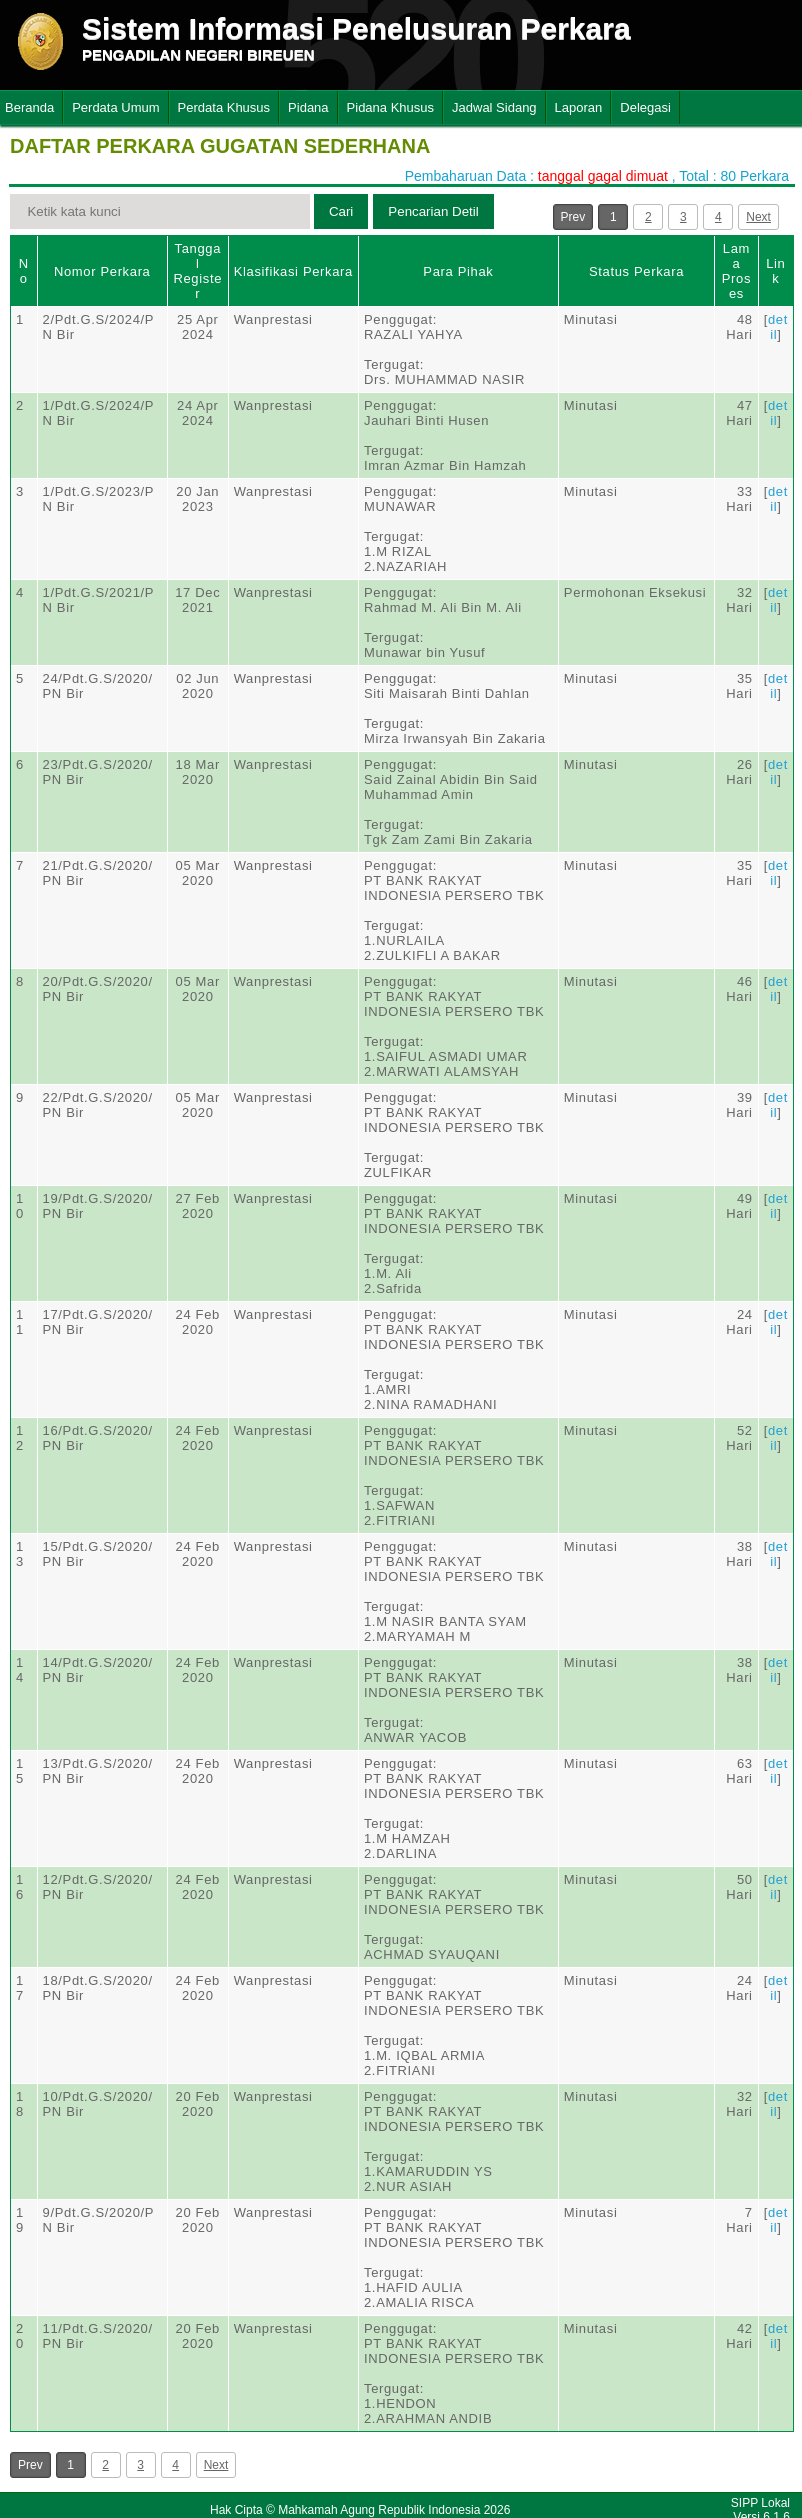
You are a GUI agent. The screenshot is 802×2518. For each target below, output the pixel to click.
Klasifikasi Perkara (293, 271)
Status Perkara (636, 271)
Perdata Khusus (224, 107)
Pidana (308, 107)
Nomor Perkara (102, 271)
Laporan (579, 107)
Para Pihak (458, 271)
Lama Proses (736, 271)
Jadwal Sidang (494, 107)
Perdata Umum (115, 107)
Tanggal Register (197, 271)
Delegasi (645, 107)
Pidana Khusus (390, 107)
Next (758, 217)
